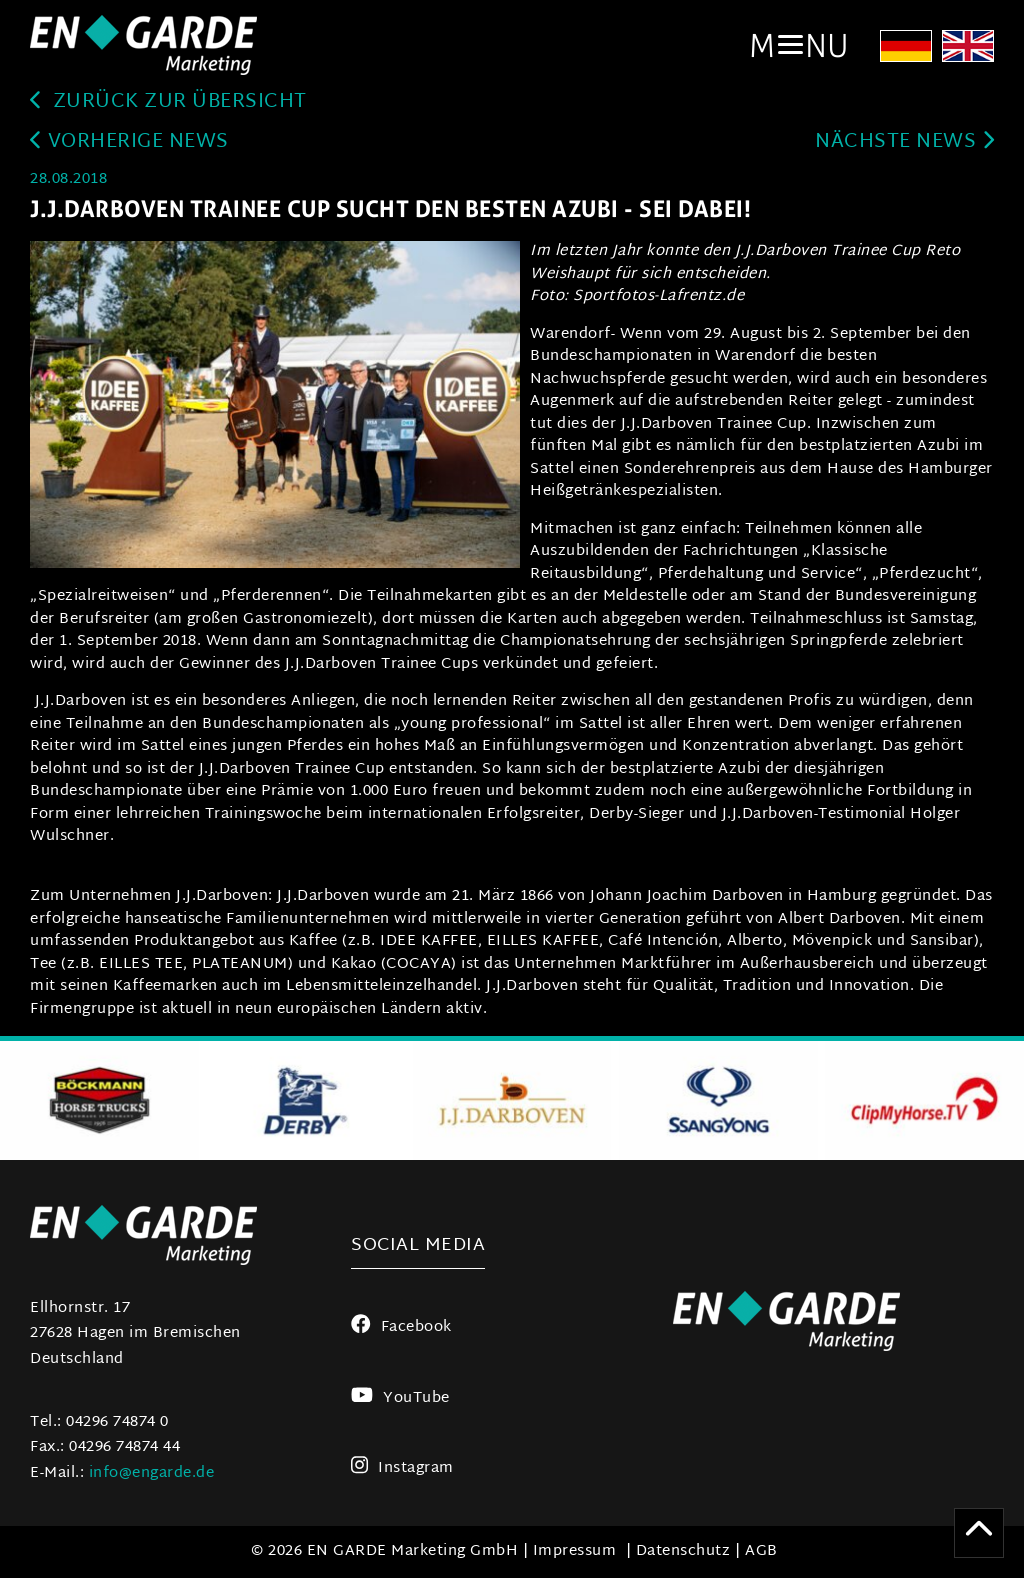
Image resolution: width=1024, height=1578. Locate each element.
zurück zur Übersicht (168, 102)
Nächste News (904, 142)
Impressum (575, 1551)
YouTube (400, 1398)
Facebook (401, 1327)
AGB (761, 1551)
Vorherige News (129, 142)
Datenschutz (683, 1551)
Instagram (402, 1468)
